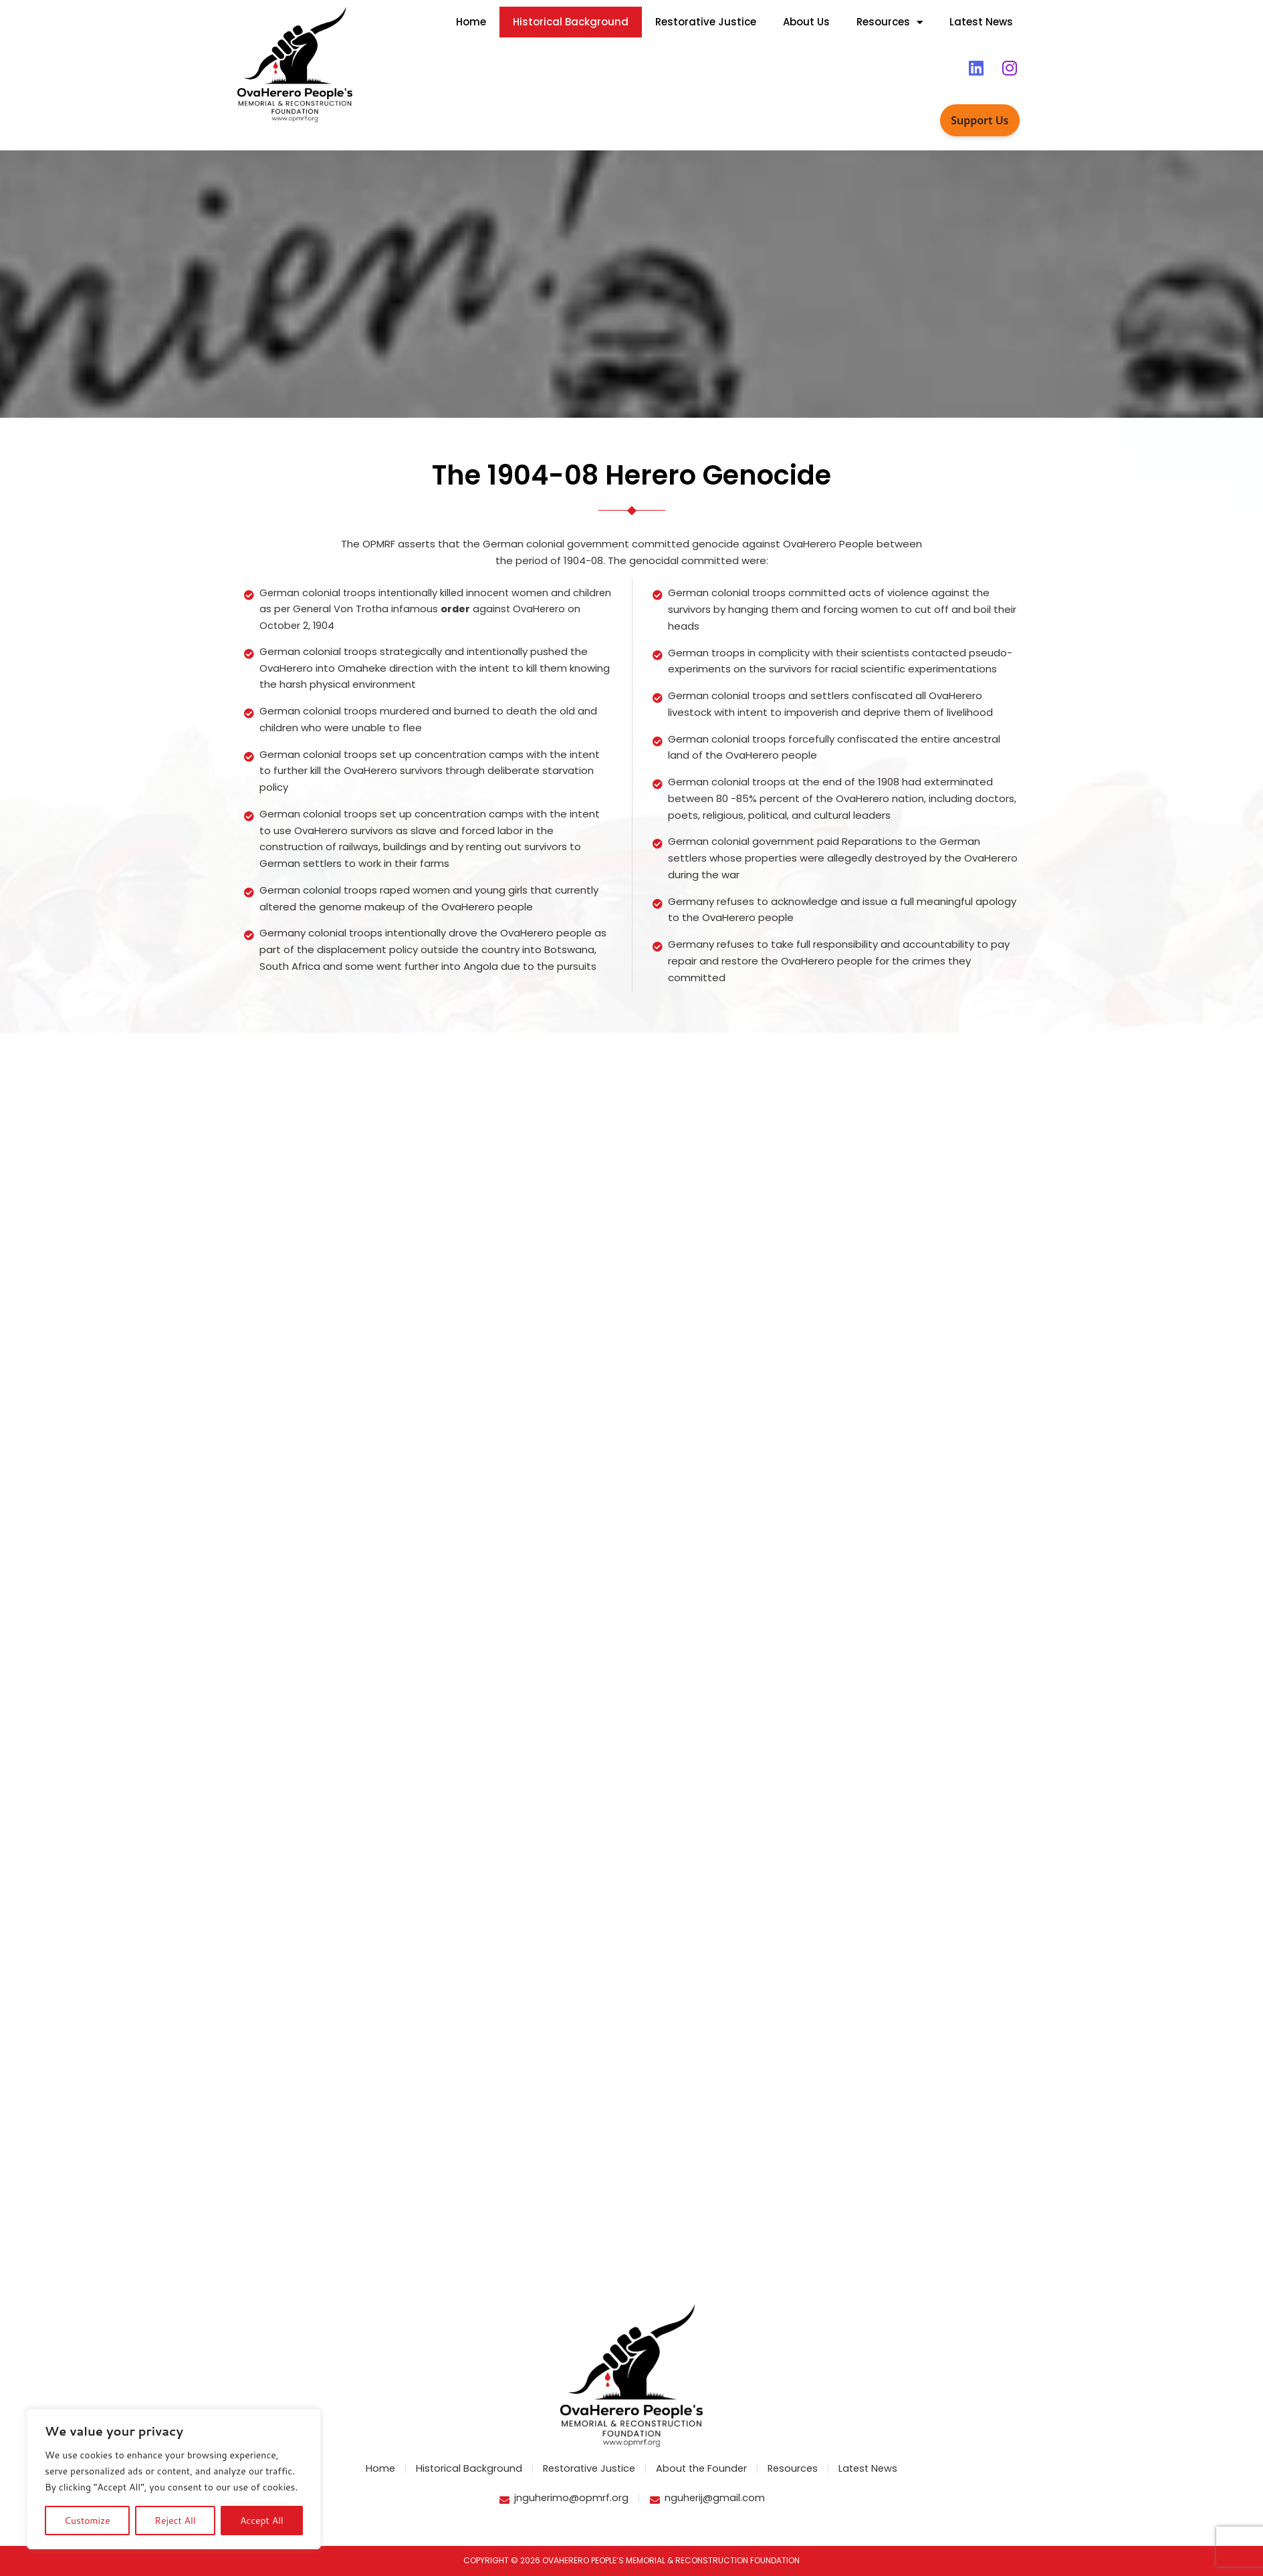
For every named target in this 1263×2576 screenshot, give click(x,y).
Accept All (261, 2520)
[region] (174, 2479)
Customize (87, 2520)
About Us (806, 22)
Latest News (981, 22)
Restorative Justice (705, 22)
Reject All (175, 2520)
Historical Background (570, 22)
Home (471, 22)
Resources (889, 22)
